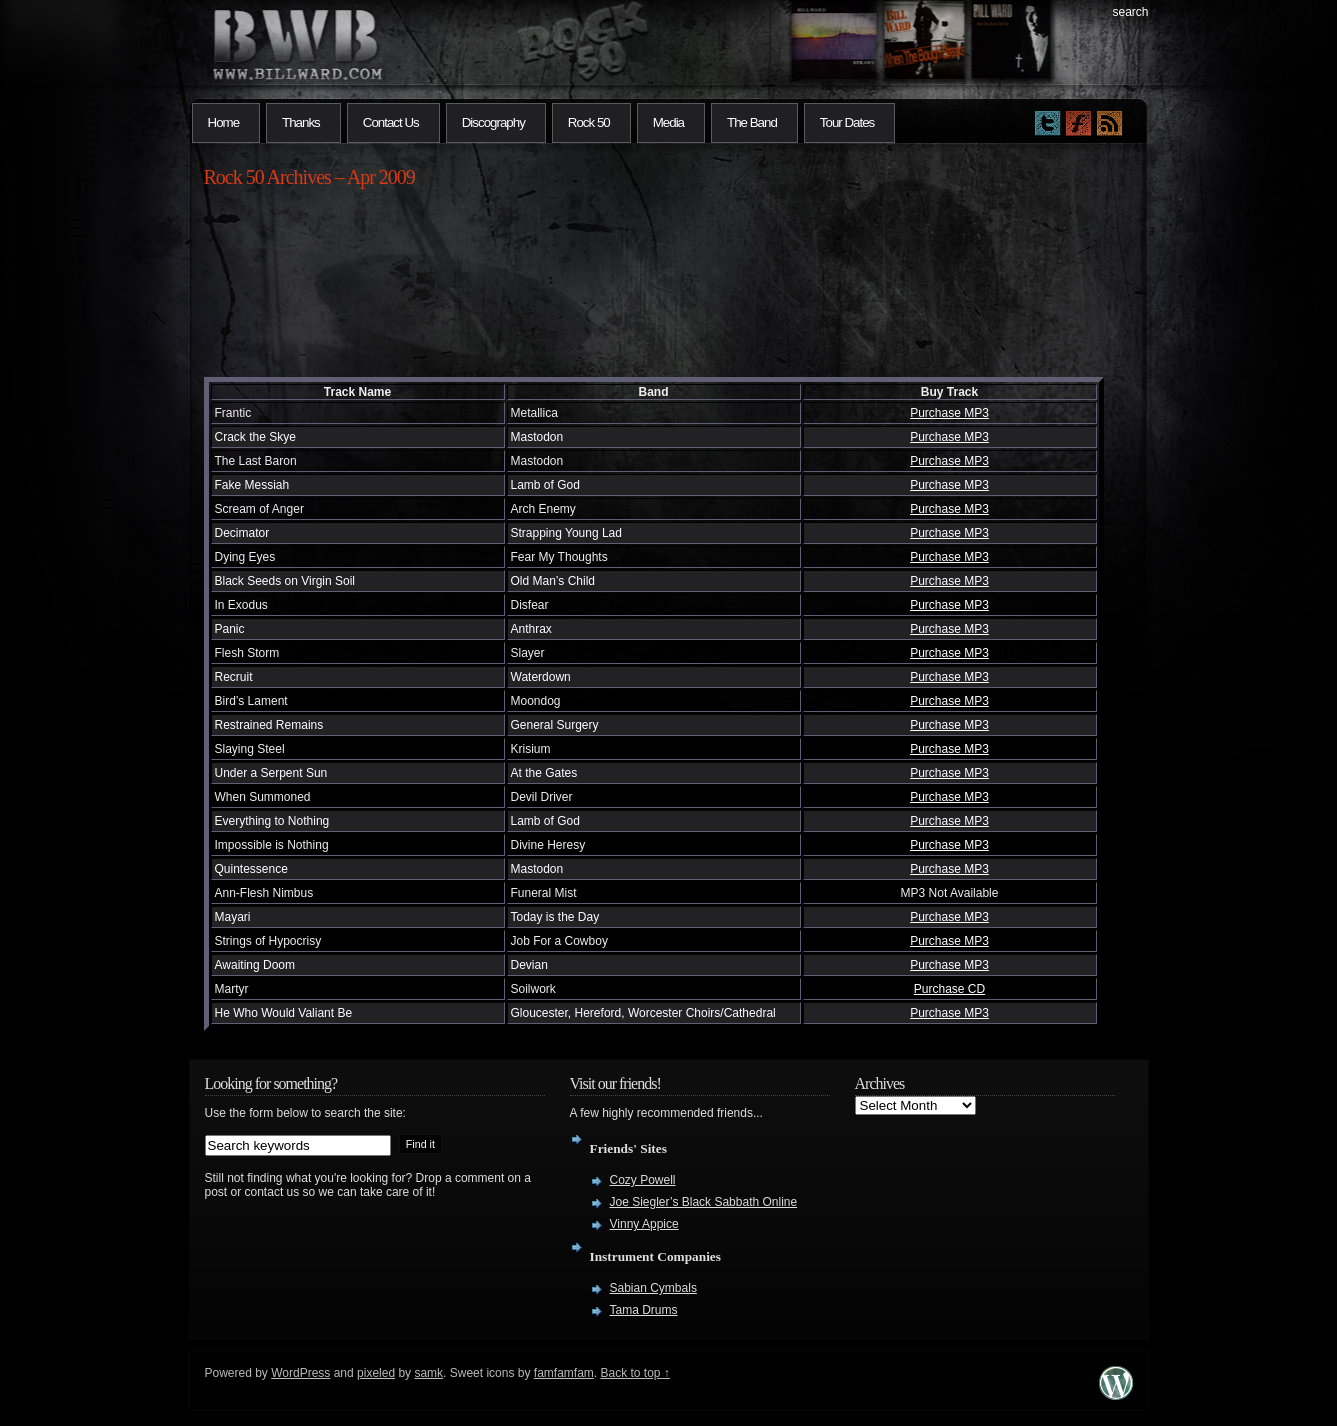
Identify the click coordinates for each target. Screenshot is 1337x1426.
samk (428, 1373)
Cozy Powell (643, 1180)
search (1130, 12)
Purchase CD (949, 989)
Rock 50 (589, 122)
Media (668, 122)
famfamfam (564, 1373)
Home (224, 122)
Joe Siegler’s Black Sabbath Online (704, 1202)
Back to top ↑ (635, 1373)
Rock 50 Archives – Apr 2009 (309, 177)
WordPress (300, 1373)
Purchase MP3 (949, 413)
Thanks (301, 122)
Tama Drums (644, 1310)
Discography (493, 122)
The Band (752, 122)
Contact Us (391, 122)
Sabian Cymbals (653, 1288)
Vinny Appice (644, 1224)
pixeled (376, 1373)
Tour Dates (847, 122)
